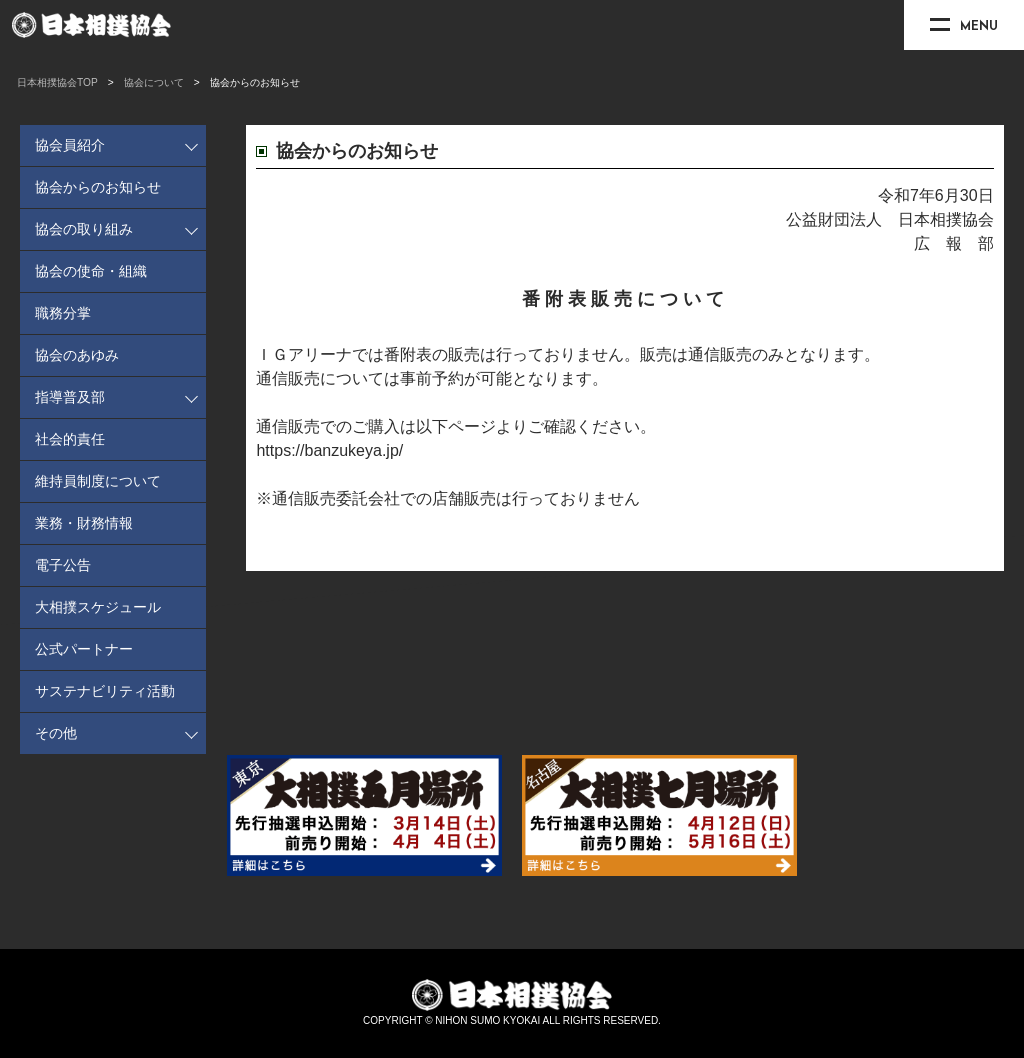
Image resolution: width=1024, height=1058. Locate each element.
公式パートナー (84, 649)
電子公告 (63, 565)
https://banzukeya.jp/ (329, 450)
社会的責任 (70, 439)
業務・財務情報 (84, 523)
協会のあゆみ (77, 355)
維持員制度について (98, 481)
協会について (154, 82)
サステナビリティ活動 (105, 691)
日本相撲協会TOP (57, 82)
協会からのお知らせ (98, 187)
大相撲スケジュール (98, 607)
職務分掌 (63, 313)
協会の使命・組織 (91, 271)
